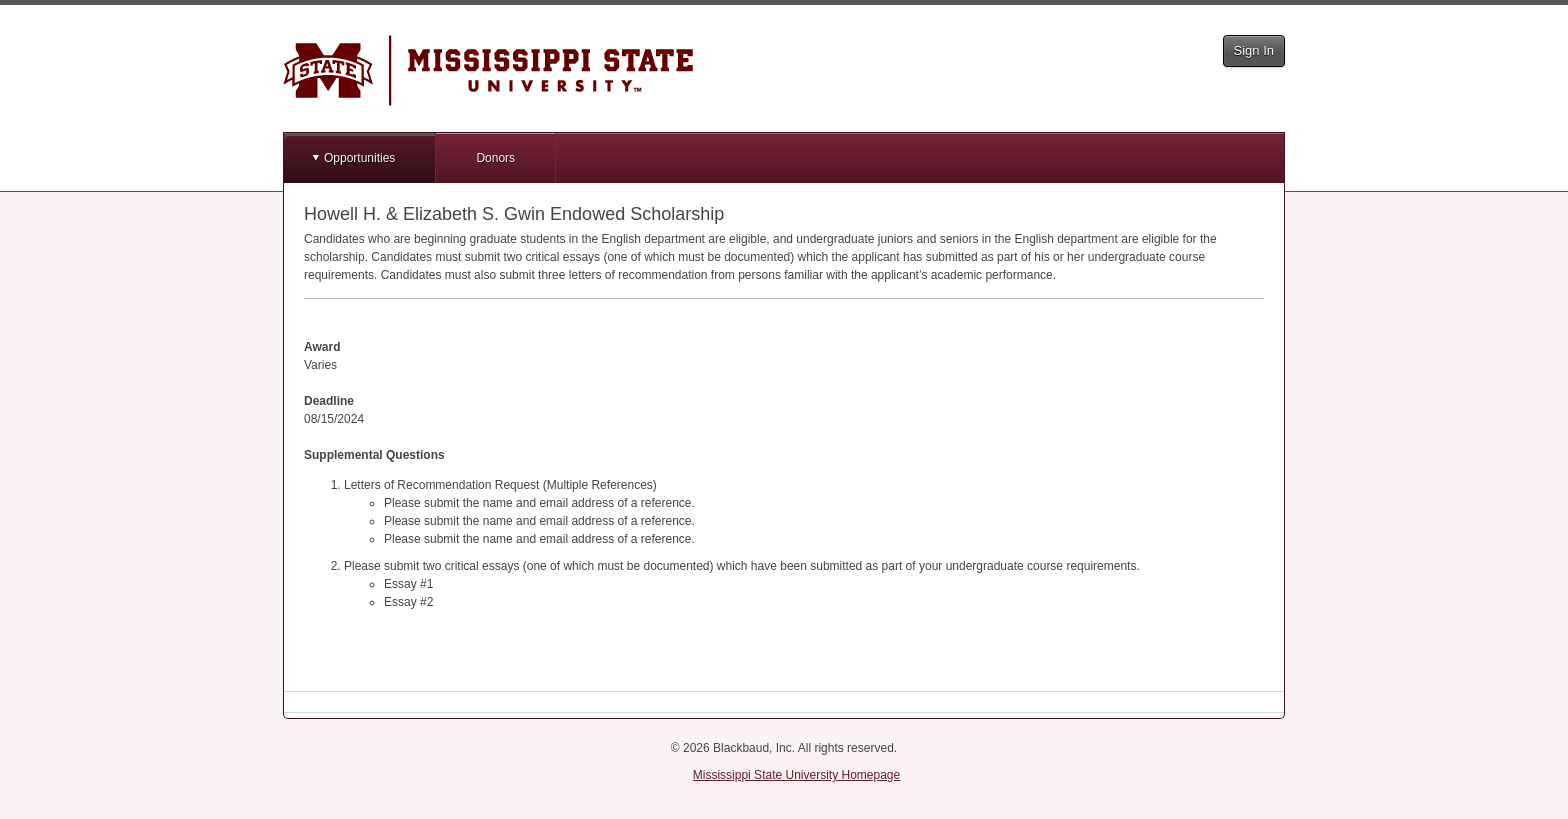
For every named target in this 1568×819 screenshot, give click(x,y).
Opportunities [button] (359, 158)
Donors (495, 158)
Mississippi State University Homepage (796, 775)
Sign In (1254, 50)
